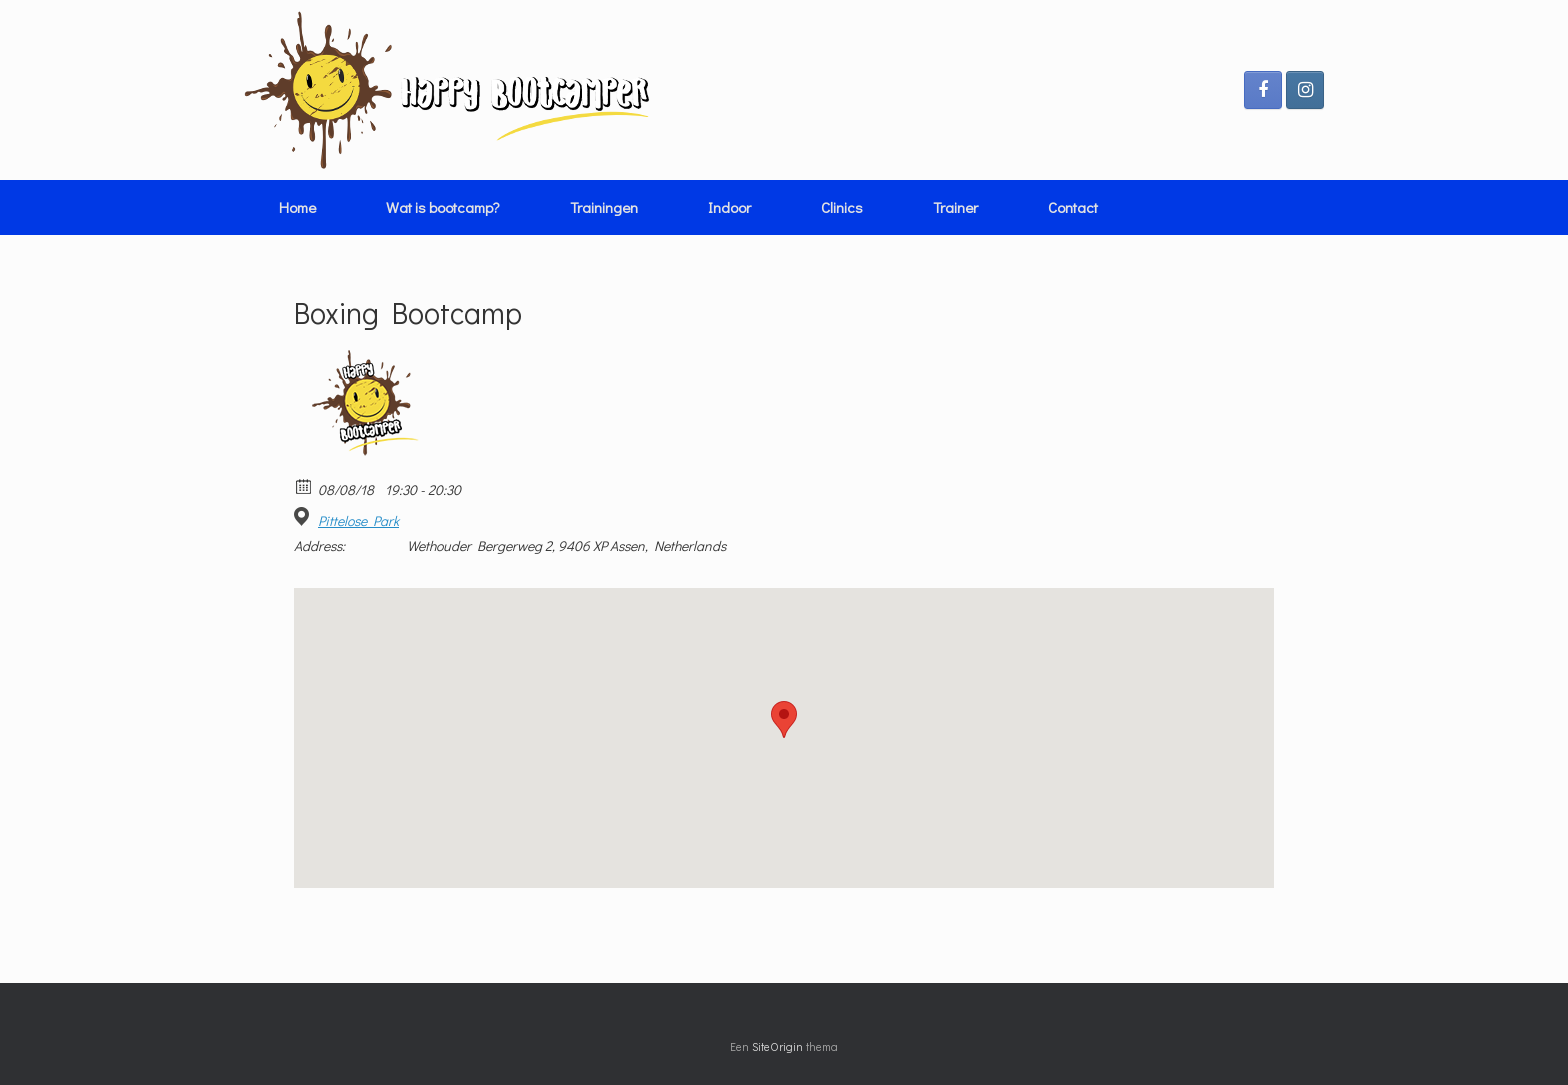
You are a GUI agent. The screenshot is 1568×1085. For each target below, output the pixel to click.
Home (297, 207)
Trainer (955, 207)
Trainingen (604, 207)
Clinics (842, 207)
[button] (784, 719)
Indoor (729, 207)
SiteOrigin (777, 1046)
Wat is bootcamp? (443, 207)
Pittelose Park (358, 521)
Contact (1073, 207)
